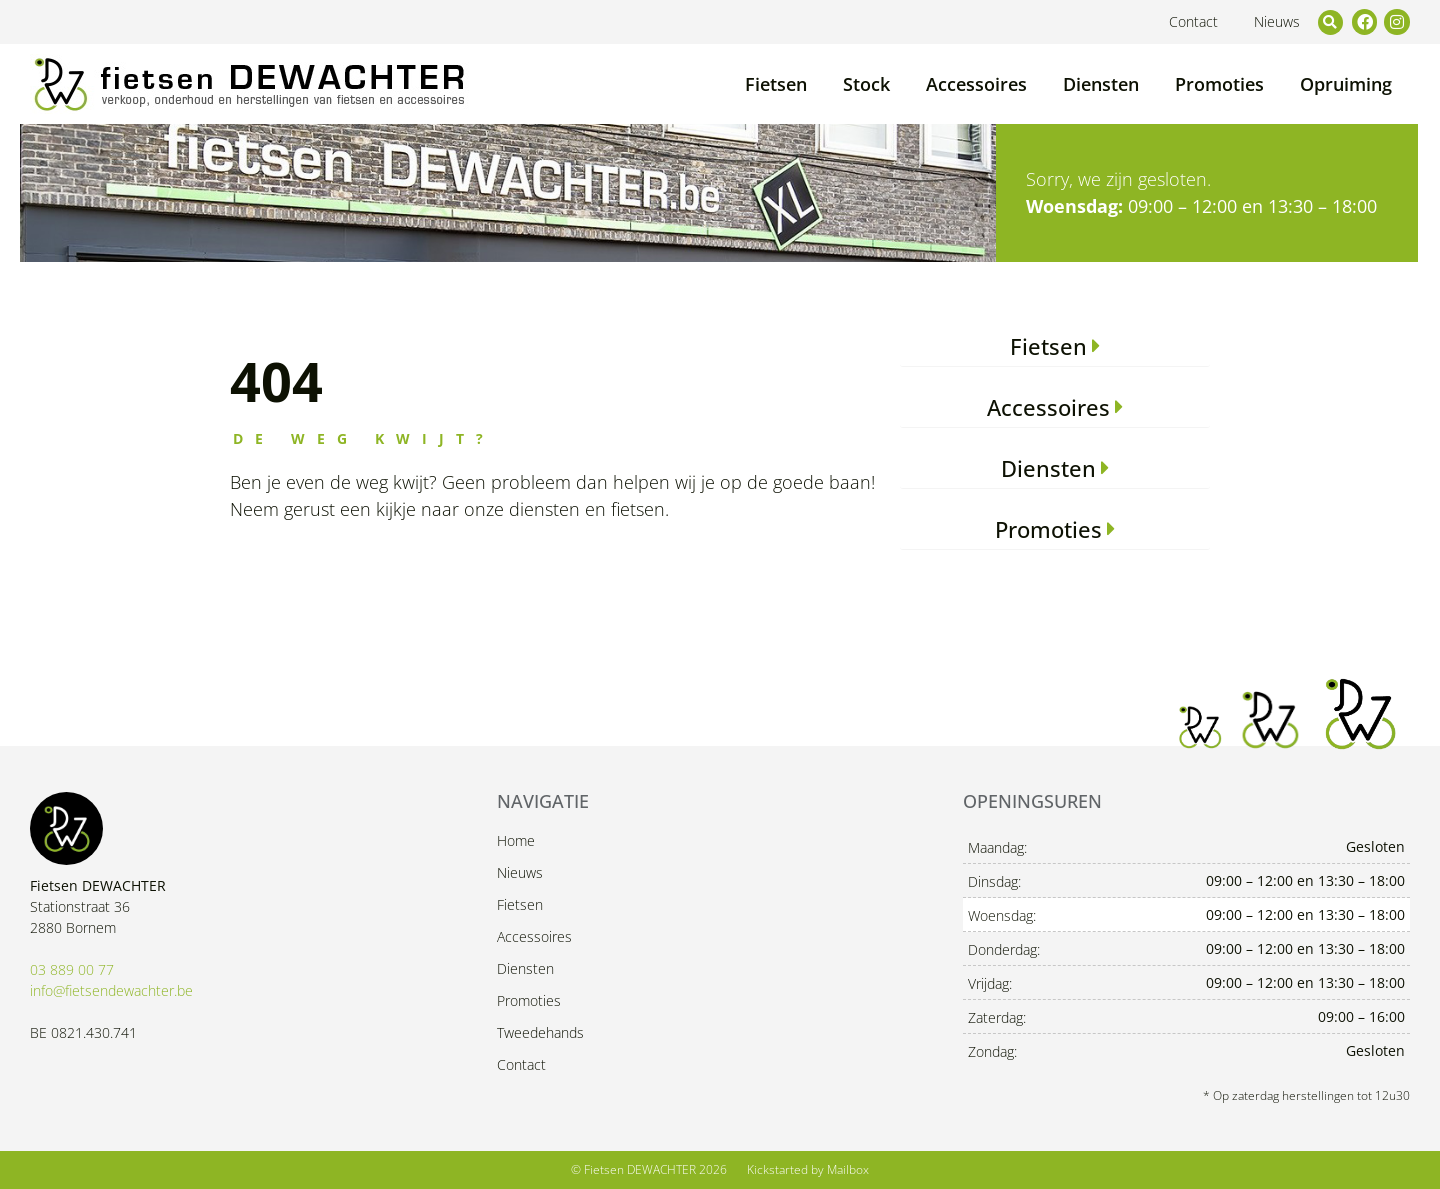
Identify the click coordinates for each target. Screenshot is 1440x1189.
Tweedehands (540, 1032)
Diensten (1101, 84)
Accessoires (976, 84)
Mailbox (848, 1169)
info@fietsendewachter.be (111, 990)
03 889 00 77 (72, 969)
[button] (1330, 22)
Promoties (1219, 84)
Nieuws (1277, 21)
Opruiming (1346, 84)
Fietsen (776, 84)
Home (516, 840)
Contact (1193, 21)
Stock (866, 84)
